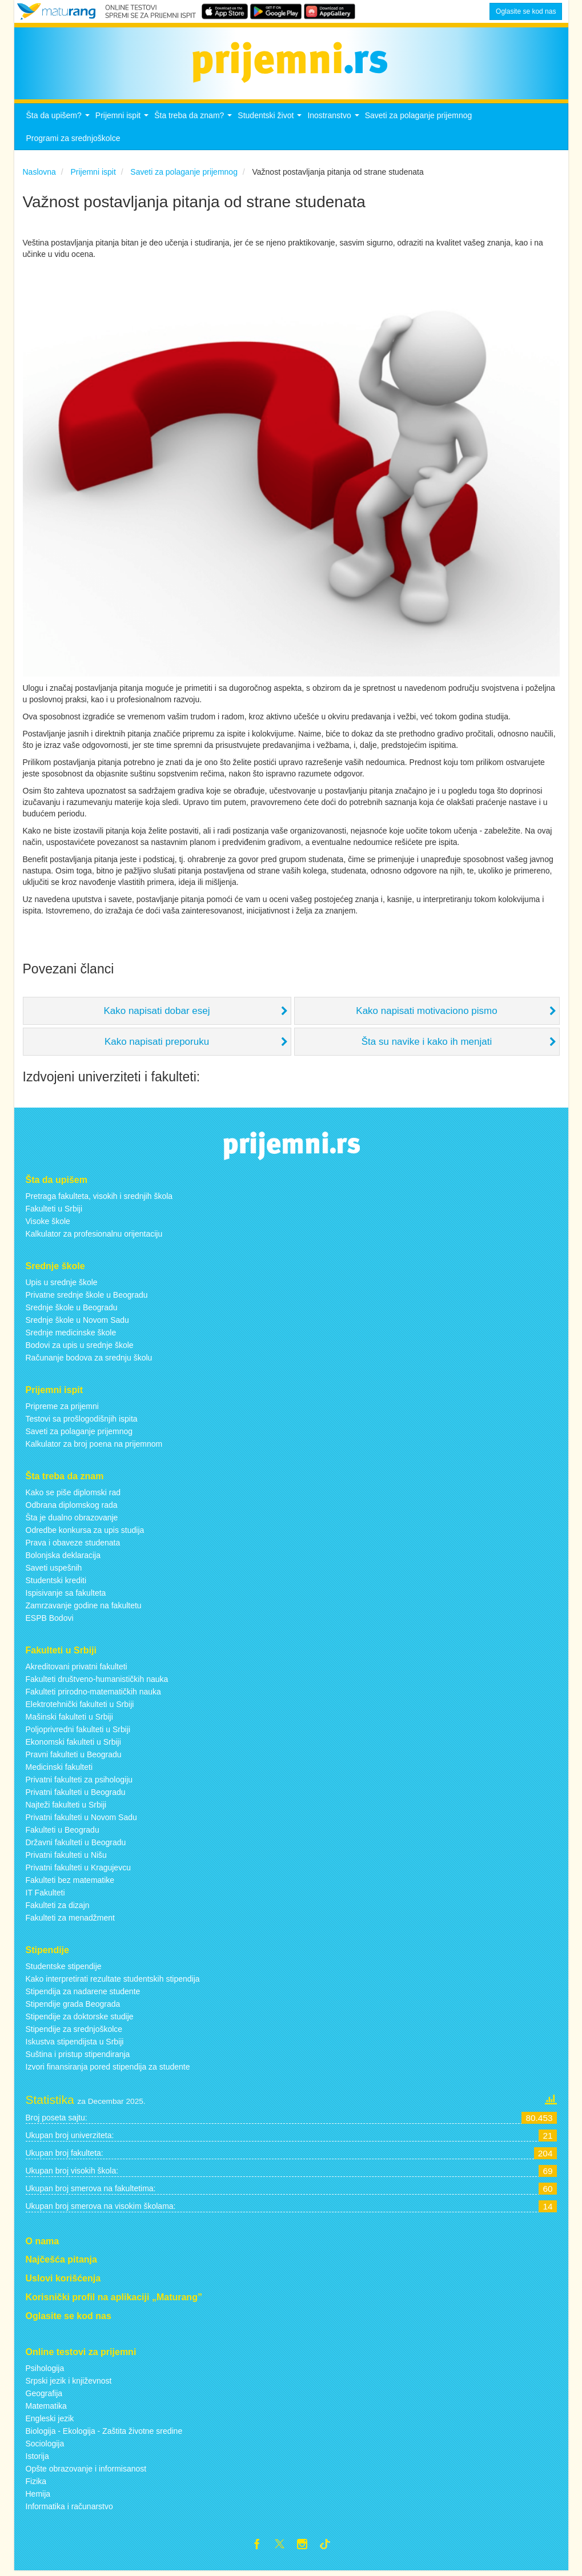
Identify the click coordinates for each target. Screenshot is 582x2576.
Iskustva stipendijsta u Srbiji (75, 2044)
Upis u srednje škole (62, 1285)
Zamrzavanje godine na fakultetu (84, 1608)
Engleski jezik (50, 2421)
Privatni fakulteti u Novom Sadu (81, 1820)
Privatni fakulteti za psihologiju (79, 1782)
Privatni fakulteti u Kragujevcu (78, 1870)
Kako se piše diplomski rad (73, 1495)
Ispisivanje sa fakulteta (66, 1595)
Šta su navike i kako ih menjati (427, 1044)
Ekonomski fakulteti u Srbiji (73, 1744)
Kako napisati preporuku (157, 1044)
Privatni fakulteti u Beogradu (76, 1795)
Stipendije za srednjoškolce (74, 2031)
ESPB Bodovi (50, 1620)
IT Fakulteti (45, 1895)
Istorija (37, 2459)
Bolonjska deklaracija (63, 1558)
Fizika (36, 2484)
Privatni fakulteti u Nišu (66, 1857)
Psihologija (45, 2371)
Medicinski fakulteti (59, 1769)
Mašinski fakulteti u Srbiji (69, 1719)
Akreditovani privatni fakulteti (76, 1669)
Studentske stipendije (64, 1969)
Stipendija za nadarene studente (83, 1994)
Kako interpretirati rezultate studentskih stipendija (113, 1981)
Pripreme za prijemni (62, 1409)
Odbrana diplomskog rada (72, 1507)
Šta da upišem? (59, 122)
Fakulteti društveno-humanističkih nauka (97, 1682)
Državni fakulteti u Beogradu (76, 1845)
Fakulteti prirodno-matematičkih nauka (93, 1694)
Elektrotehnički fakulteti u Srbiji (80, 1707)
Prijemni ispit (123, 122)
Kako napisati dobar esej (156, 1013)
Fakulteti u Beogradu (62, 1832)
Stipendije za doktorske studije (80, 2019)
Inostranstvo (334, 122)
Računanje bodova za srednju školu (89, 1361)
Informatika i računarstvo (69, 2509)
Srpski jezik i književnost (69, 2383)
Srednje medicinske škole (71, 1336)
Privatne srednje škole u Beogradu (87, 1298)
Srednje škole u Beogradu (72, 1310)
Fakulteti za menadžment (70, 1920)
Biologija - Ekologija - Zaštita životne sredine (104, 2433)
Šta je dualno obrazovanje (72, 1520)
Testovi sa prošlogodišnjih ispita (82, 1422)
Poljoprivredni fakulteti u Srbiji (78, 1732)
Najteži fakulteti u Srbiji (66, 1807)
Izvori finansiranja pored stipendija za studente (108, 2069)
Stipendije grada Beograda (73, 2006)
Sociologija (45, 2446)
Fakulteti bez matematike (70, 1882)
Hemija (38, 2496)
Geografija (44, 2396)
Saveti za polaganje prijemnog (418, 118)
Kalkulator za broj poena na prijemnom (94, 1447)
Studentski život (271, 122)
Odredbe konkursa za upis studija (85, 1533)
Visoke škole (48, 1224)
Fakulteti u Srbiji (54, 1212)
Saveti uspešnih (54, 1570)
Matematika (46, 2408)
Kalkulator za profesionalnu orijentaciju (94, 1237)
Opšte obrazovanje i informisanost (86, 2471)
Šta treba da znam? (194, 122)
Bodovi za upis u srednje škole (80, 1348)
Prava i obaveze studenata (73, 1545)
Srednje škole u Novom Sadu (77, 1323)
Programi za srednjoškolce (73, 141)
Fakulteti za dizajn (58, 1908)
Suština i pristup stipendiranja (78, 2057)
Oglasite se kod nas (526, 11)
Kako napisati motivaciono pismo (426, 1013)
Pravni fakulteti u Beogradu (74, 1757)
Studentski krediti (56, 1583)
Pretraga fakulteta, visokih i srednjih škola (99, 1199)
